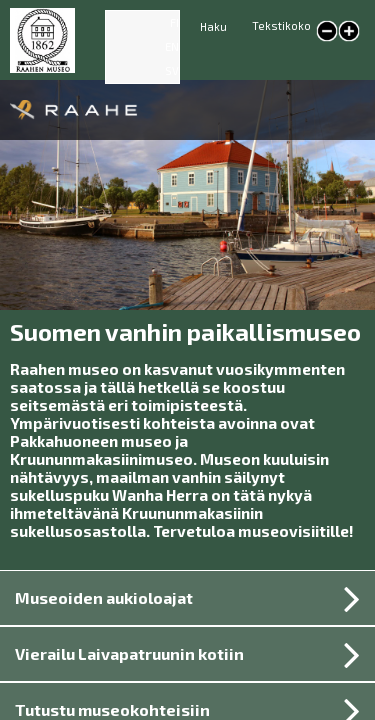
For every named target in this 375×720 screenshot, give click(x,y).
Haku (213, 26)
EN (172, 46)
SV (172, 70)
